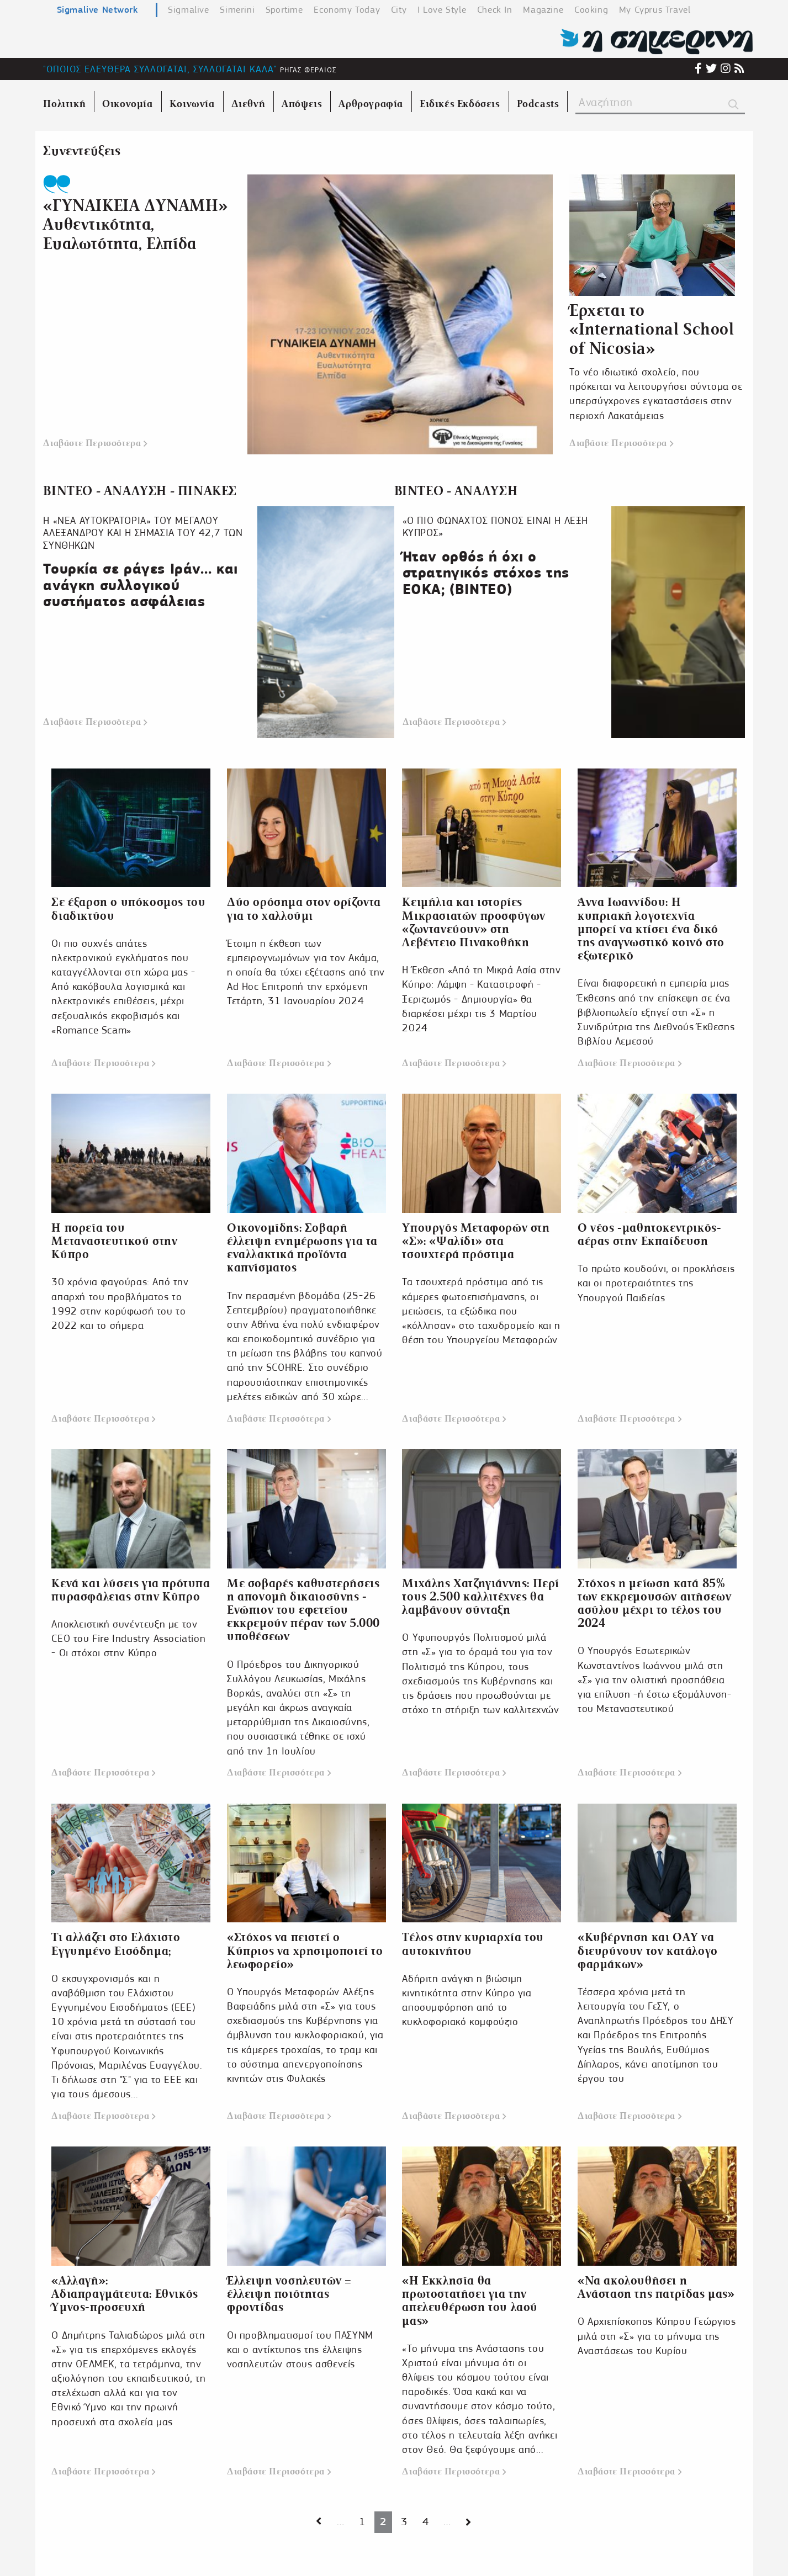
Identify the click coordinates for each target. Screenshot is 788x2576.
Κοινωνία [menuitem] (192, 104)
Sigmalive (188, 9)
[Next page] (318, 2522)
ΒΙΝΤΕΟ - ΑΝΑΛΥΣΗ (456, 491)
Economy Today (347, 9)
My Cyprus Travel (655, 9)
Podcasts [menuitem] (538, 104)
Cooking (591, 9)
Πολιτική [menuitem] (64, 104)
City (398, 9)
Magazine (543, 9)
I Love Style (441, 9)
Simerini (237, 9)
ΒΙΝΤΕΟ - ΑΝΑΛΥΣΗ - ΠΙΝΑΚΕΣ (140, 491)
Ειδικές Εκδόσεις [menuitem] (460, 104)
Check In (494, 9)
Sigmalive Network (97, 9)
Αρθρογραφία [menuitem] (371, 104)
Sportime (284, 9)
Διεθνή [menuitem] (248, 104)
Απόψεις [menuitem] (302, 104)
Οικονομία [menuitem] (127, 104)
